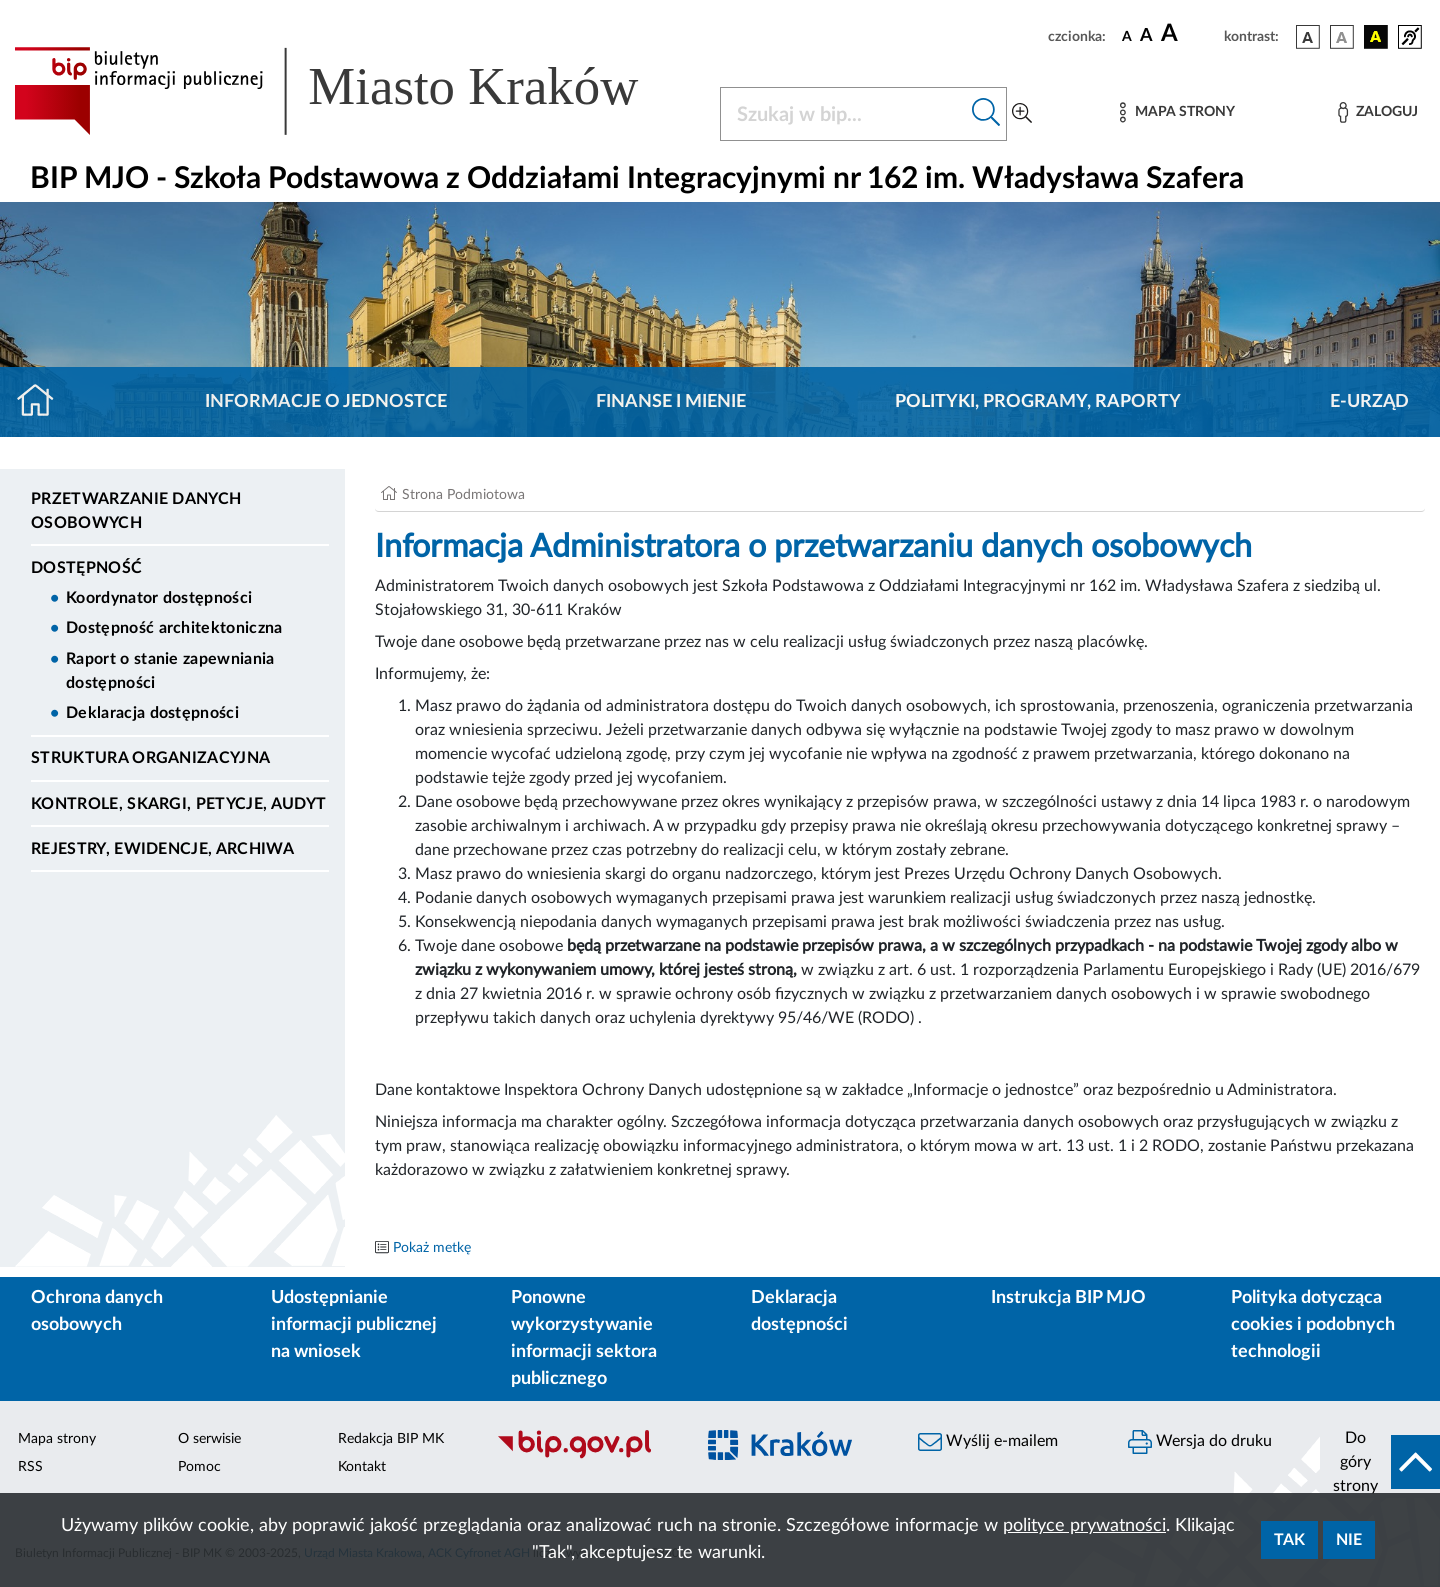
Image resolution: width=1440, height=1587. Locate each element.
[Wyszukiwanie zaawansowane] (1022, 114)
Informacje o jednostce (326, 402)
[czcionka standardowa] (1127, 36)
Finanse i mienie (671, 402)
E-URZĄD (1369, 402)
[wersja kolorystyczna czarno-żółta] (1376, 37)
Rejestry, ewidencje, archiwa (162, 849)
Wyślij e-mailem (988, 1442)
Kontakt (362, 1467)
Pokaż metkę (432, 1248)
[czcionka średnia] (1146, 36)
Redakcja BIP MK (391, 1439)
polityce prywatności (1084, 1526)
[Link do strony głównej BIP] (355, 91)
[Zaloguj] (1378, 112)
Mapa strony (57, 1439)
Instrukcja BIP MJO (1068, 1298)
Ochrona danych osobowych (97, 1311)
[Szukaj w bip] (986, 114)
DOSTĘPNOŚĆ (86, 568)
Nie (1349, 1540)
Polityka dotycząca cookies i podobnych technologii (1313, 1325)
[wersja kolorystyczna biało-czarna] (1342, 37)
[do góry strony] (1380, 1462)
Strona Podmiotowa (463, 495)
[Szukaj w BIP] (843, 114)
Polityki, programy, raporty (1038, 402)
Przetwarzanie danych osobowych (136, 511)
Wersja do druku (1200, 1442)
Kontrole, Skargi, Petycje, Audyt (178, 804)
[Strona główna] (43, 402)
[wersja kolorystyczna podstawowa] (1308, 37)
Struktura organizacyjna (150, 758)
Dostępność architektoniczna (174, 628)
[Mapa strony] (1177, 112)
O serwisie (209, 1439)
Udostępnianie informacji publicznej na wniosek (354, 1325)
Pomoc (199, 1467)
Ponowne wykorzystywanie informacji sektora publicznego (584, 1338)
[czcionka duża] (1189, 34)
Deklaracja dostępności (152, 713)
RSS (30, 1467)
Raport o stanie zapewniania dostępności (170, 671)
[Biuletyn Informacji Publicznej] (585, 1456)
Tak (1289, 1540)
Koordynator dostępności (159, 598)
